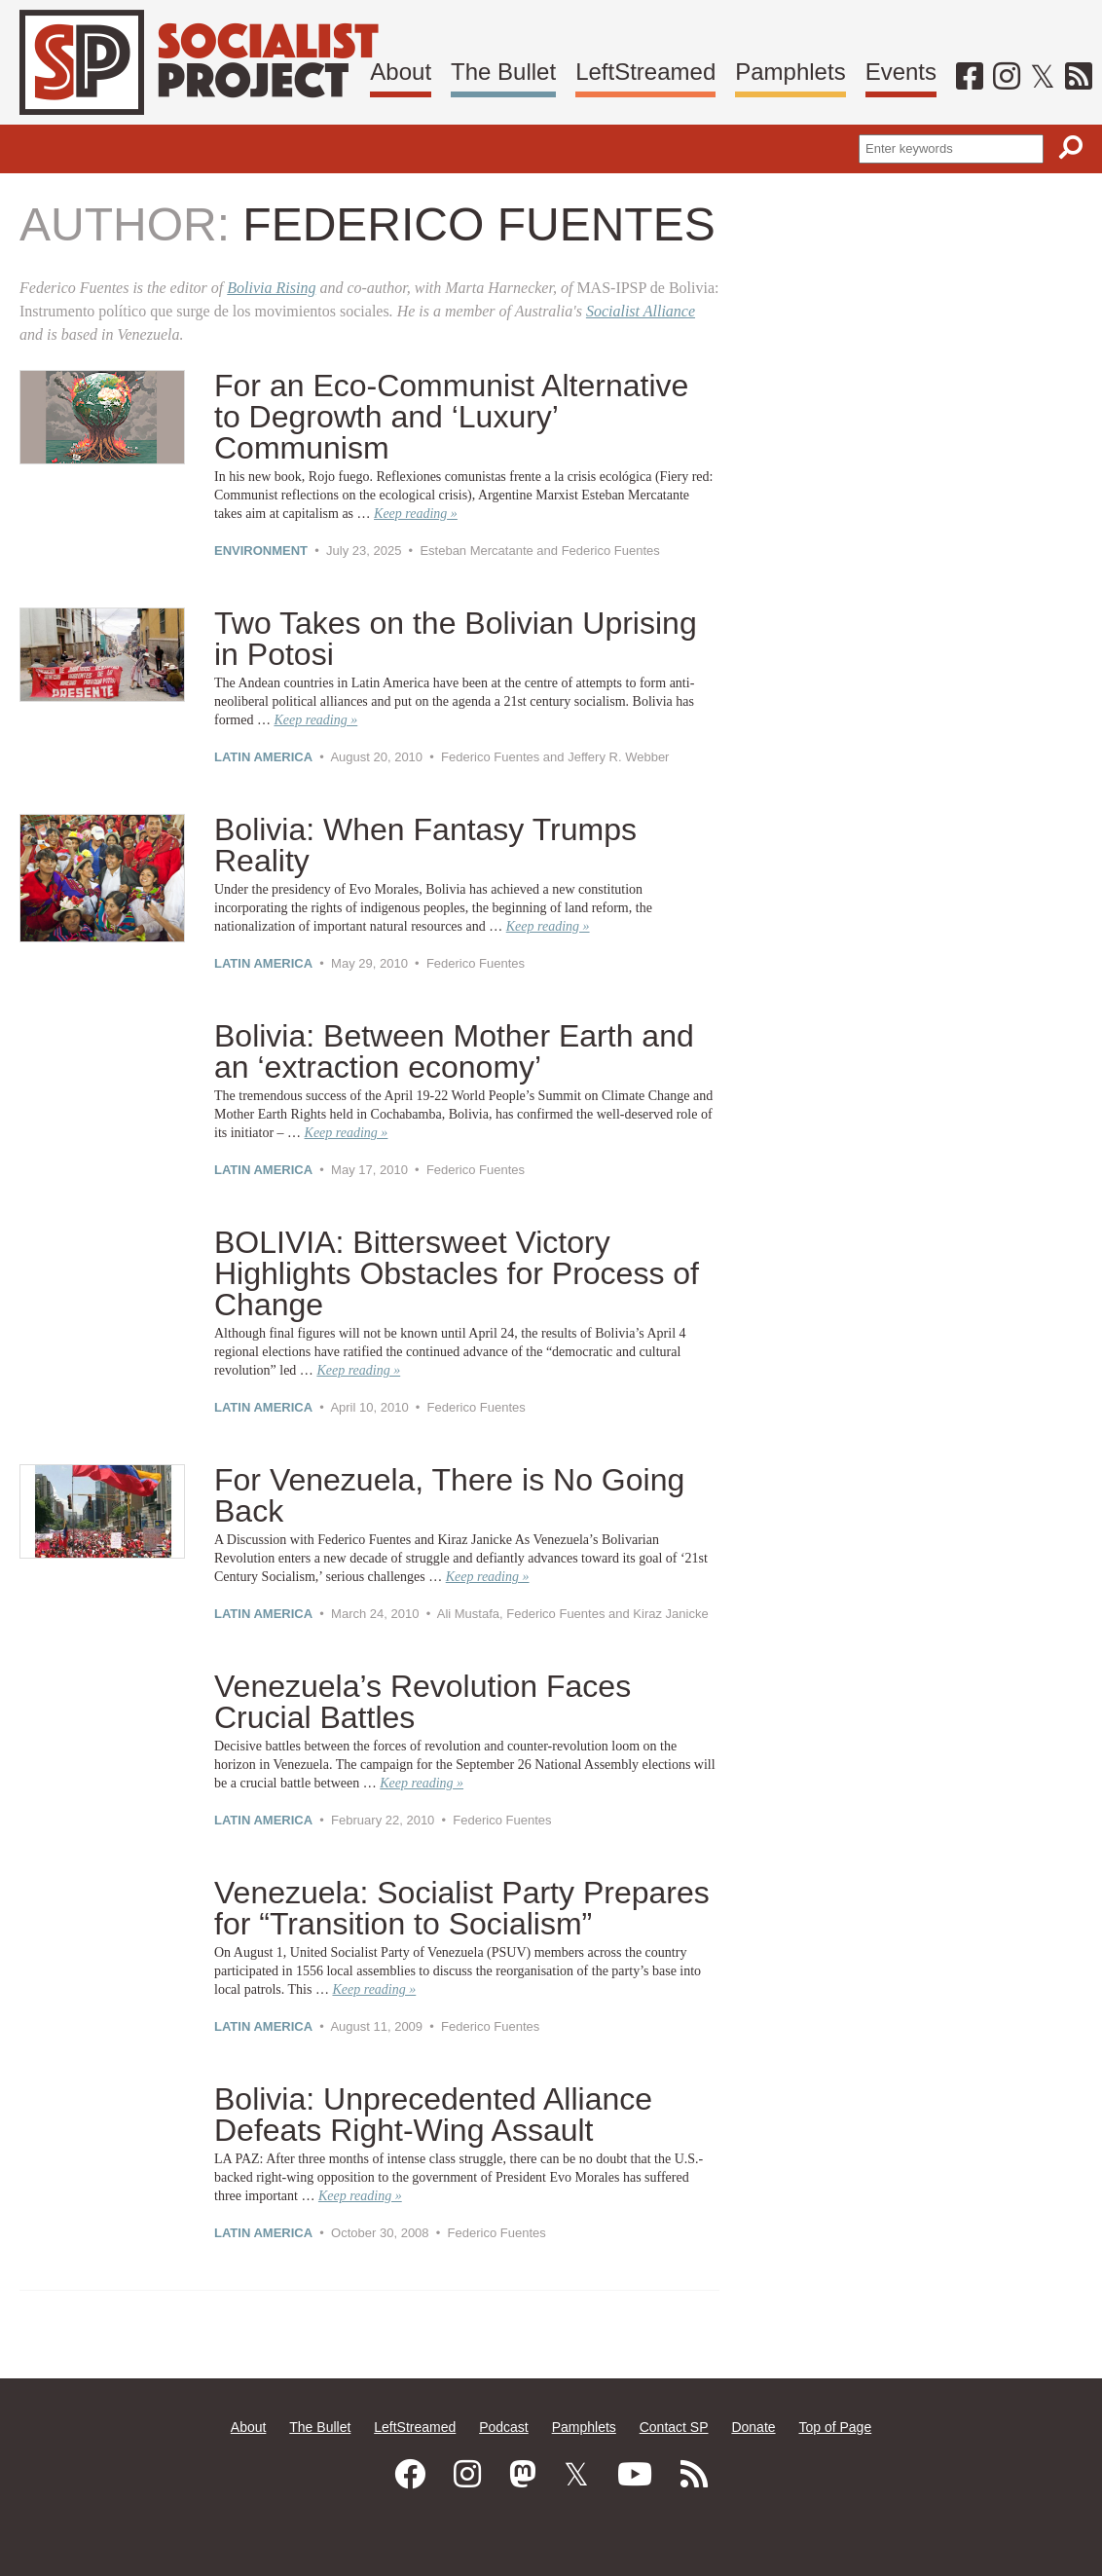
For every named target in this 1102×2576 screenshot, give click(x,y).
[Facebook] (969, 76)
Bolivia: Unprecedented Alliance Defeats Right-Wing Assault (433, 2114)
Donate (753, 2427)
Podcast (504, 2427)
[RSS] (1078, 76)
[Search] (1071, 147)
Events (901, 71)
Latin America (263, 757)
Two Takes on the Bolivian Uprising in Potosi (455, 639)
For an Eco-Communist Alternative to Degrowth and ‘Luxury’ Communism (451, 416)
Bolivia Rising (271, 287)
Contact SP (674, 2427)
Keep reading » (416, 513)
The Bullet (503, 71)
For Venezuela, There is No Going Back (449, 1495)
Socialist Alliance (640, 311)
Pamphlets (790, 71)
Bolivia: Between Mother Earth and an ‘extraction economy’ (454, 1051)
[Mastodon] (522, 2474)
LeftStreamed (645, 71)
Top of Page (834, 2427)
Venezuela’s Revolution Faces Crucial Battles (422, 1702)
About (400, 71)
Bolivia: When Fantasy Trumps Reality (425, 845)
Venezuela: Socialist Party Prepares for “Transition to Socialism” (462, 1908)
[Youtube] (634, 2474)
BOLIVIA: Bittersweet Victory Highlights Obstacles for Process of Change (456, 1273)
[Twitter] (1042, 76)
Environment (261, 550)
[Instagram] (1006, 76)
